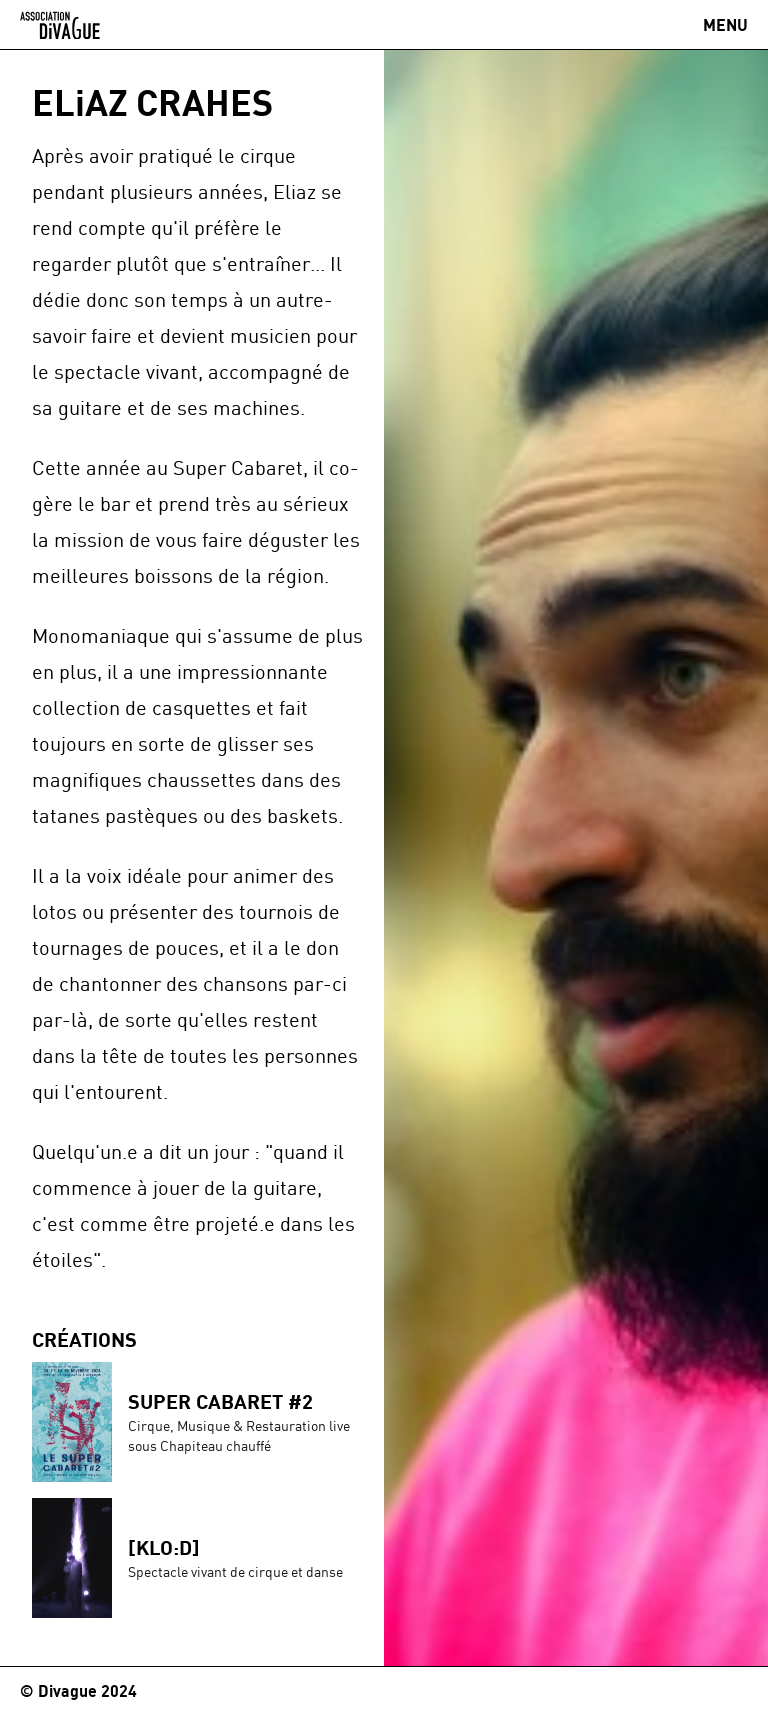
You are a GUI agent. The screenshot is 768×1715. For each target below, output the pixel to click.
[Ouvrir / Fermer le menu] (725, 25)
